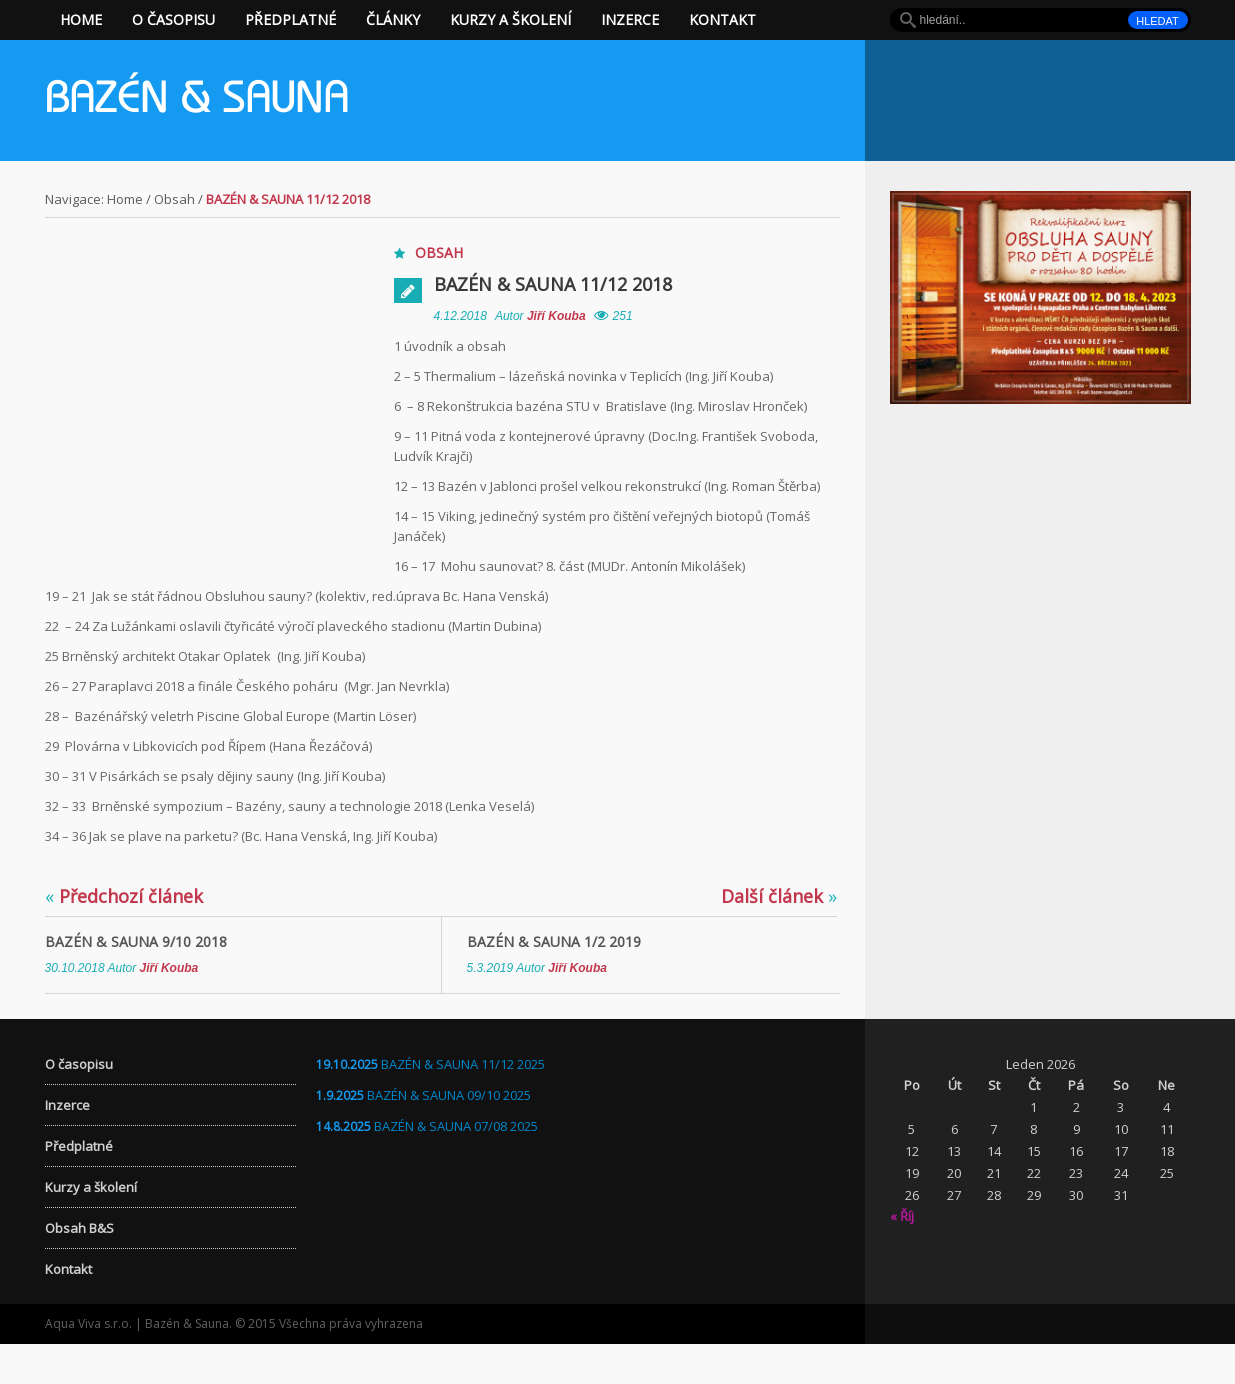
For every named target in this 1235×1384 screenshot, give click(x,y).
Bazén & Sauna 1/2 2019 (554, 981)
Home (81, 19)
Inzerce (630, 19)
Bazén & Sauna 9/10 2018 (136, 981)
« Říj (902, 1256)
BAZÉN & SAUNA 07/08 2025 (456, 1166)
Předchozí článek (124, 936)
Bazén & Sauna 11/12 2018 (553, 284)
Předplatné (290, 19)
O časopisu (173, 19)
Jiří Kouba (556, 316)
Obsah (174, 199)
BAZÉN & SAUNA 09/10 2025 (449, 1135)
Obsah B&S (79, 1268)
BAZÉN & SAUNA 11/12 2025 (463, 1104)
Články (393, 19)
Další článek (779, 936)
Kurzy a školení (510, 19)
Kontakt (722, 19)
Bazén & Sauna (197, 102)
